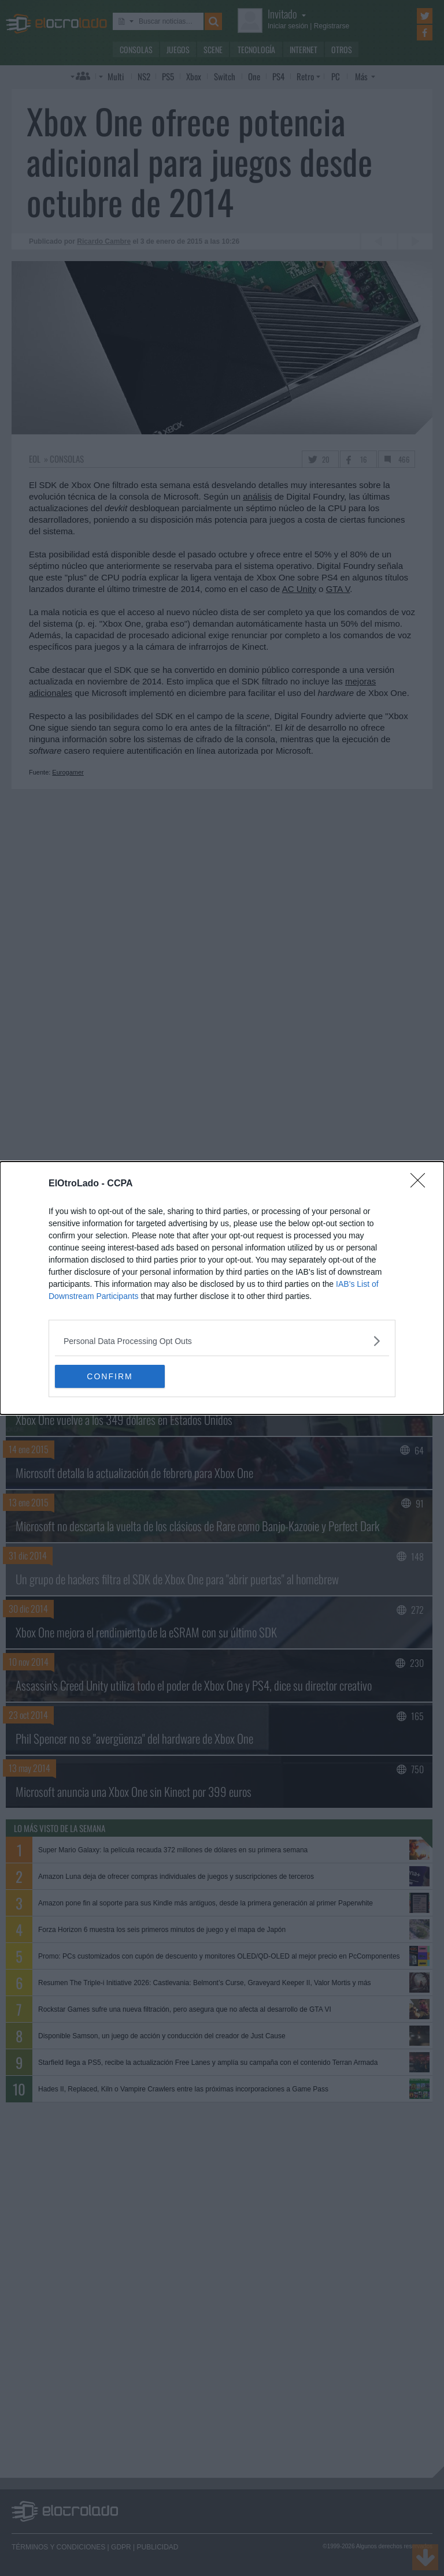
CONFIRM (109, 1375)
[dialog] (222, 1288)
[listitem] (222, 1341)
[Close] (421, 1184)
